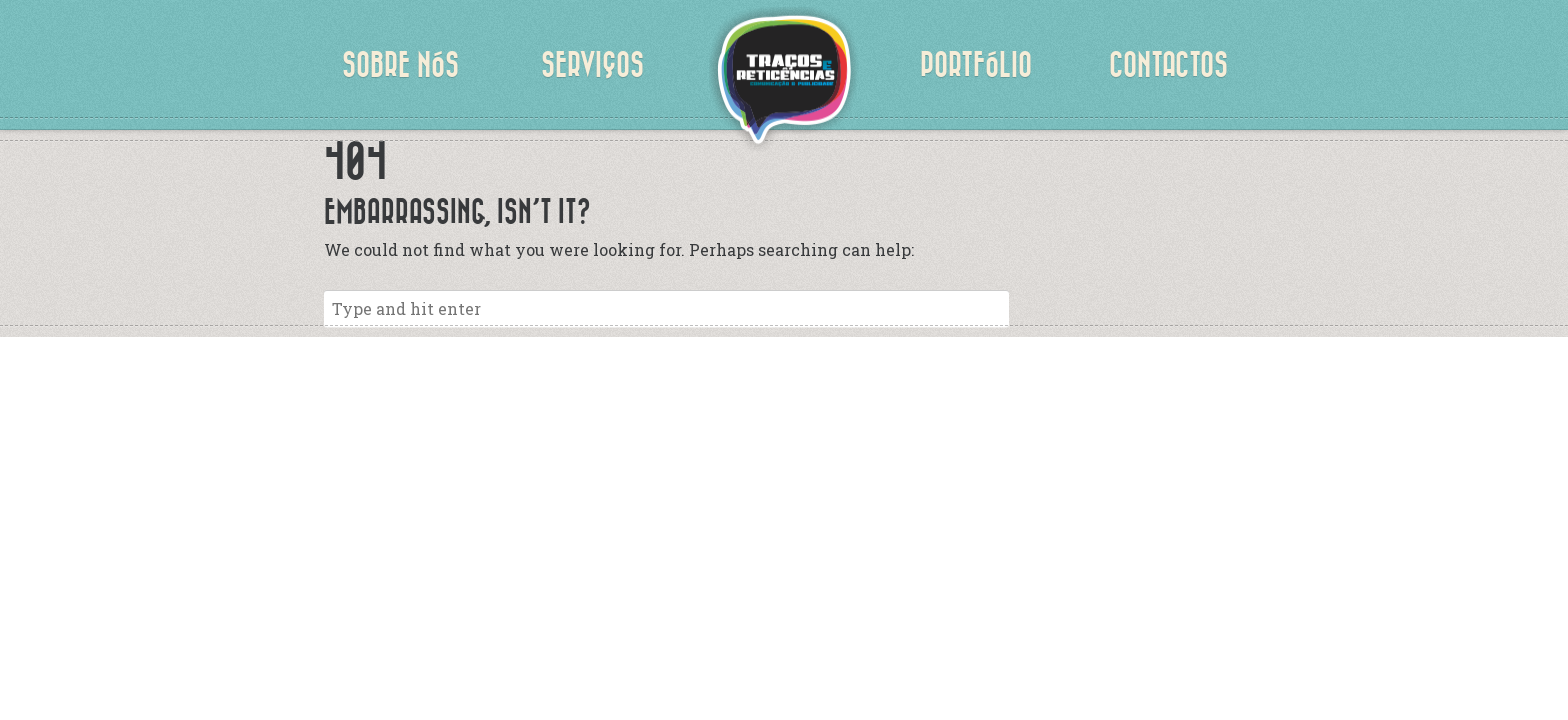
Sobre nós (400, 65)
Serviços (592, 65)
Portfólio (976, 65)
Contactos (1168, 65)
